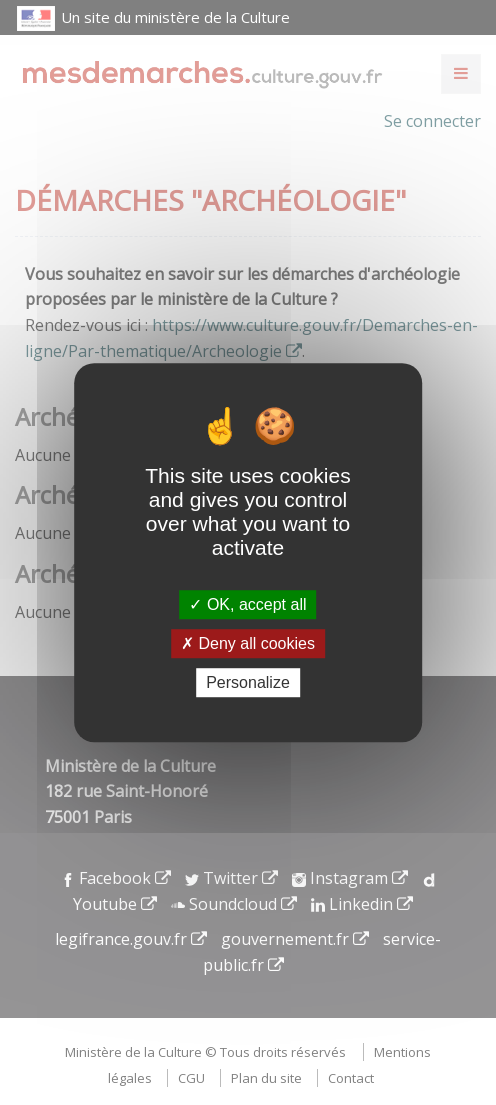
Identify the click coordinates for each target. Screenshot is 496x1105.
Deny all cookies (248, 643)
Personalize (248, 682)
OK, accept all (247, 604)
